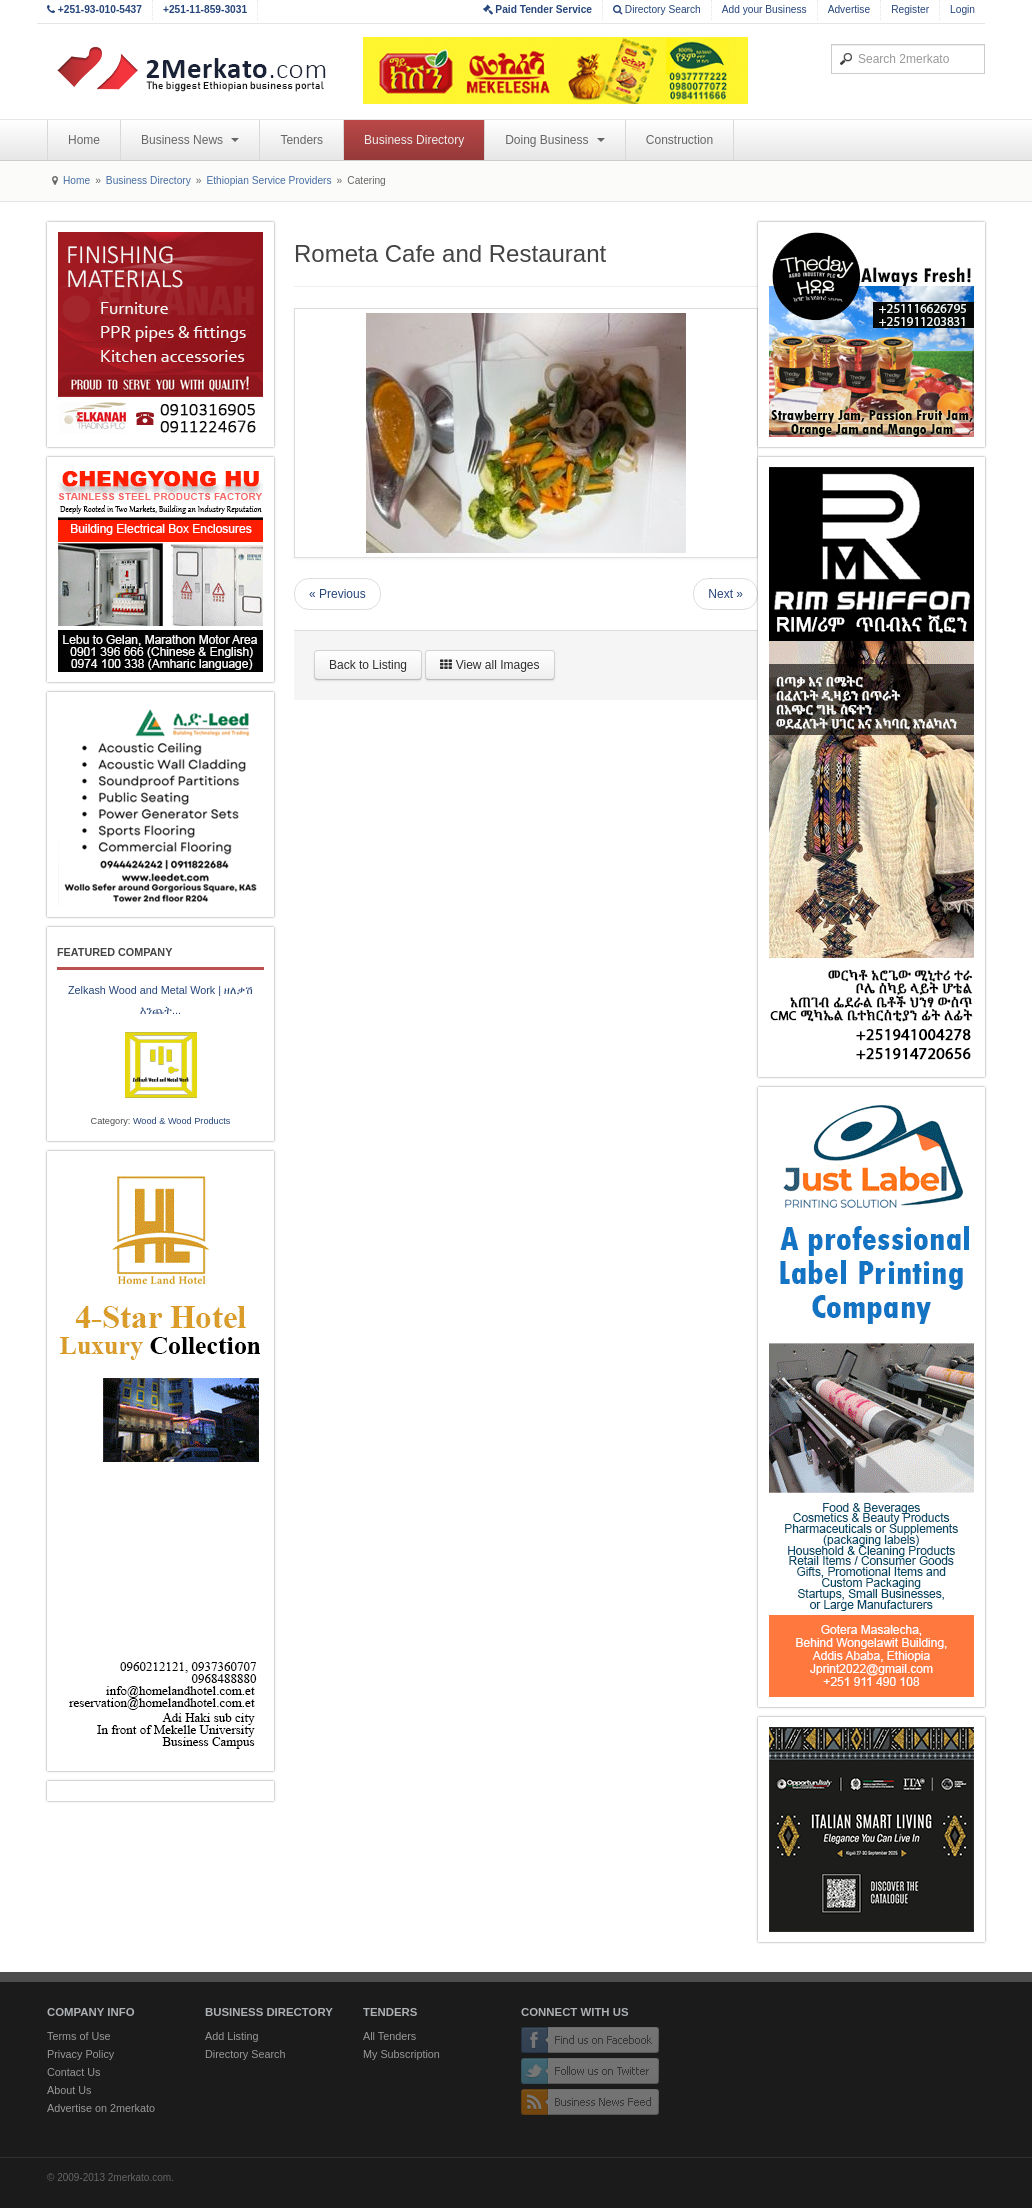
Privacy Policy (80, 2054)
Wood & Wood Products (182, 1121)
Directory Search (657, 9)
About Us (69, 2090)
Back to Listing (368, 665)
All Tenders (389, 2036)
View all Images (489, 665)
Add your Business (764, 9)
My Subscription (401, 2054)
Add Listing (231, 2036)
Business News (190, 140)
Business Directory (414, 140)
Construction (679, 140)
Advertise (849, 9)
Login (962, 9)
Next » (725, 594)
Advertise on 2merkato (101, 2108)
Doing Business (555, 140)
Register (910, 9)
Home (84, 140)
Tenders (301, 140)
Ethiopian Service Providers (268, 180)
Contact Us (73, 2072)
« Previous (337, 594)
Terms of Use (79, 2036)
